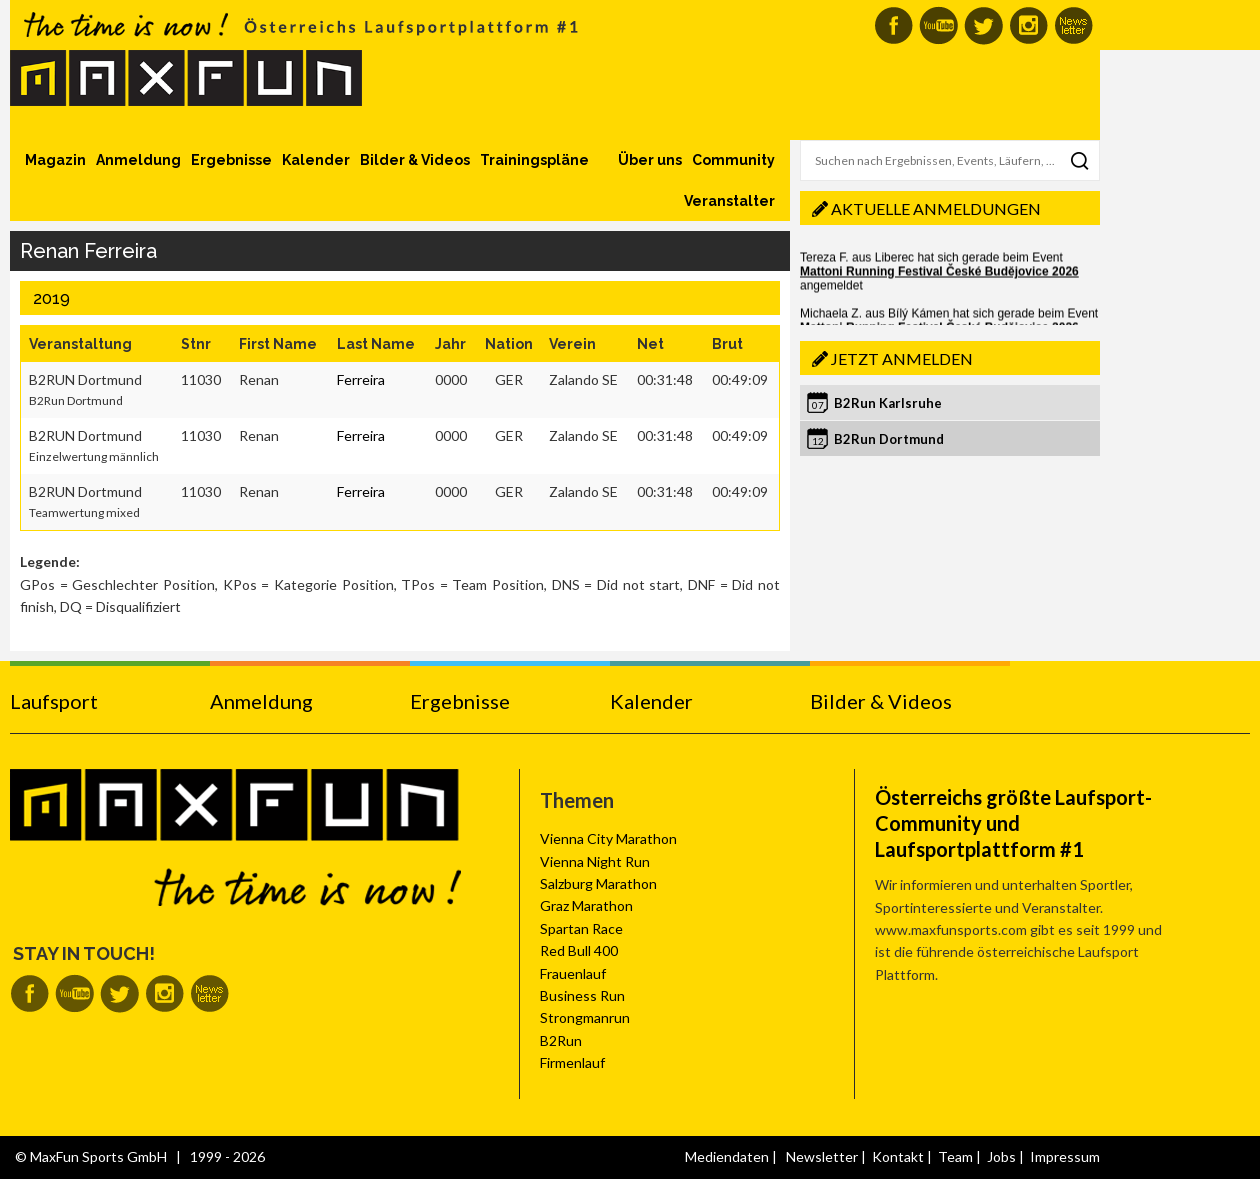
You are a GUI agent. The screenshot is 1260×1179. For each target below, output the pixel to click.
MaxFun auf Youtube (938, 25)
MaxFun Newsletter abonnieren (1073, 25)
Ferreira (361, 379)
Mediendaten (727, 1156)
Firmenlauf (572, 1062)
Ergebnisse (231, 160)
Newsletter (822, 1156)
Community (733, 160)
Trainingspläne (534, 160)
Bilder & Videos (415, 160)
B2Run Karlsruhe (888, 403)
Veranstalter (729, 201)
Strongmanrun (585, 1017)
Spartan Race (581, 928)
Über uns (650, 160)
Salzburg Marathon (598, 883)
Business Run (582, 995)
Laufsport (54, 701)
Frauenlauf (573, 973)
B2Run (561, 1040)
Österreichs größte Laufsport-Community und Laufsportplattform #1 (1013, 823)
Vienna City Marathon (608, 838)
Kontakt (898, 1156)
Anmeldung (138, 160)
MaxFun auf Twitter (983, 25)
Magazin (55, 160)
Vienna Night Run (595, 861)
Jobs (1001, 1156)
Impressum (1065, 1156)
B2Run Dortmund (889, 439)
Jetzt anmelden (902, 358)
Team (955, 1156)
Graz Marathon (586, 905)
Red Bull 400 (579, 950)
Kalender (316, 160)
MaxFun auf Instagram (1028, 25)
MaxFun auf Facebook (893, 25)
